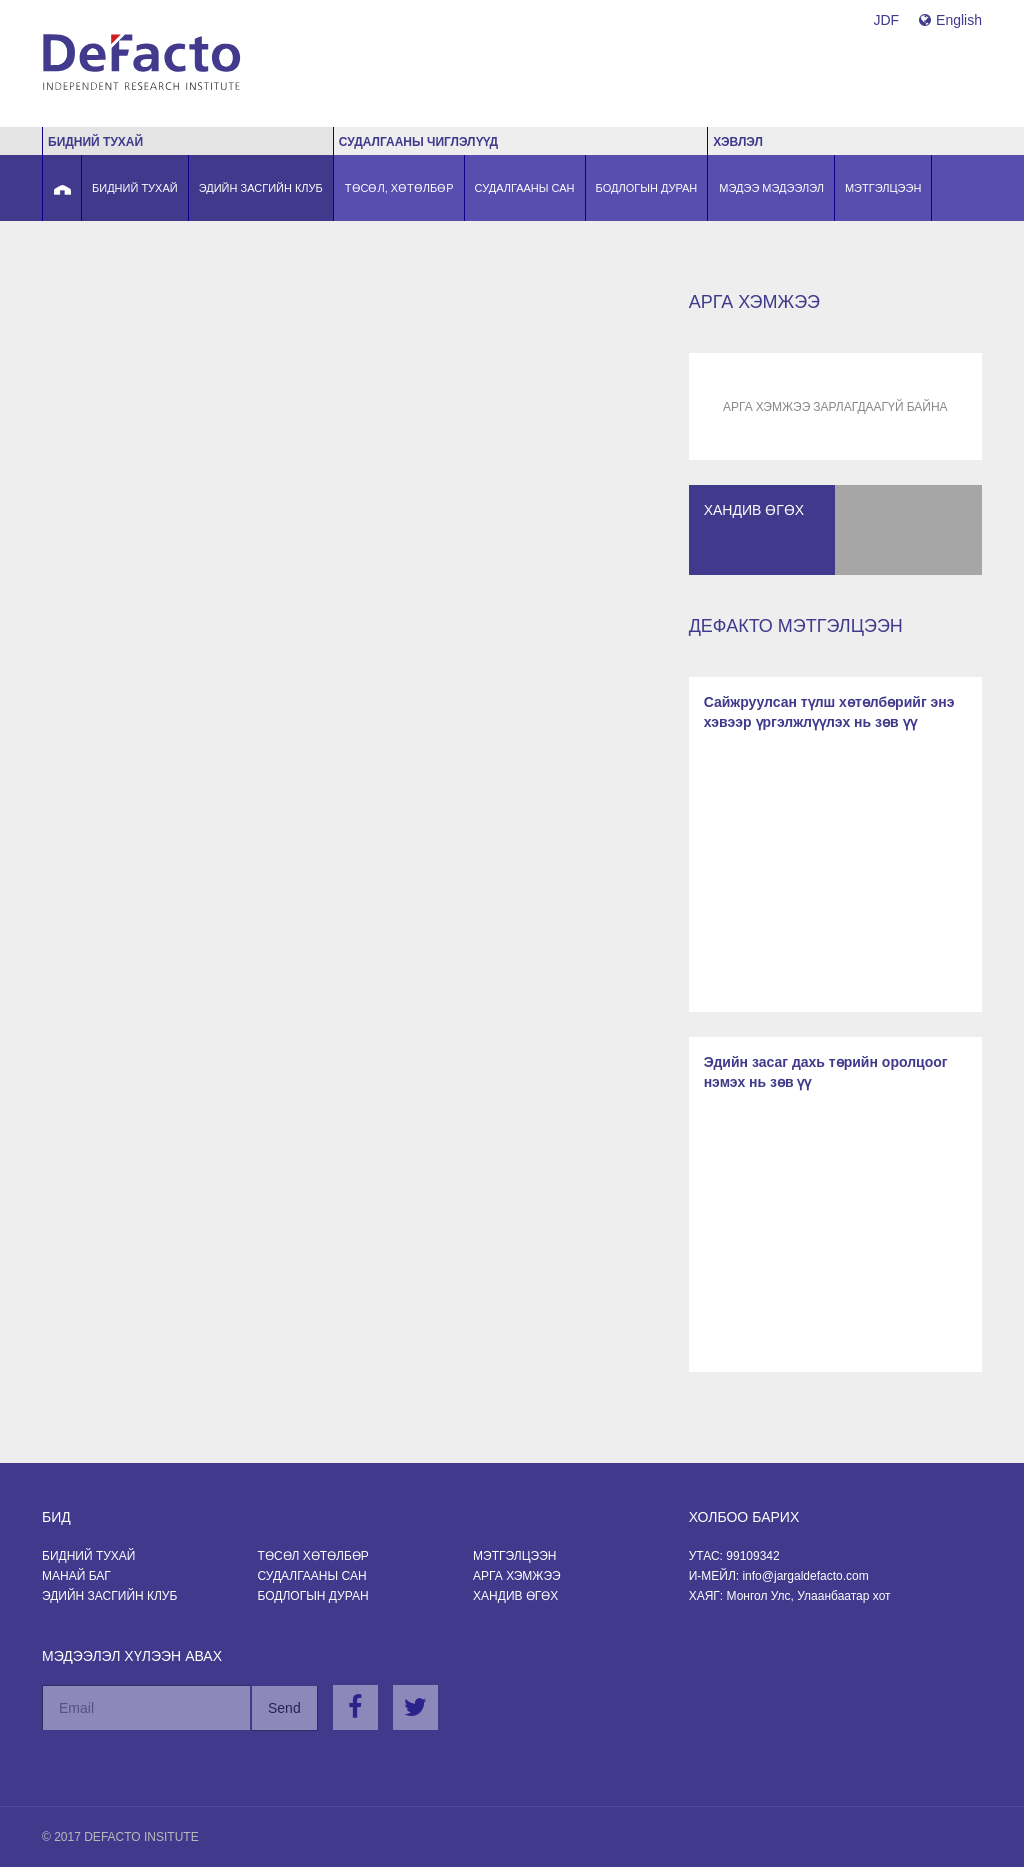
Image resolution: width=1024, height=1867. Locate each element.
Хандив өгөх (515, 1596)
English (950, 20)
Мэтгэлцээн (514, 1556)
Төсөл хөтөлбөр (313, 1556)
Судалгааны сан (312, 1576)
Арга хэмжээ (517, 1576)
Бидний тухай (88, 1556)
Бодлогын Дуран (313, 1596)
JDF (886, 20)
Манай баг (76, 1576)
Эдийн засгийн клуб (109, 1596)
